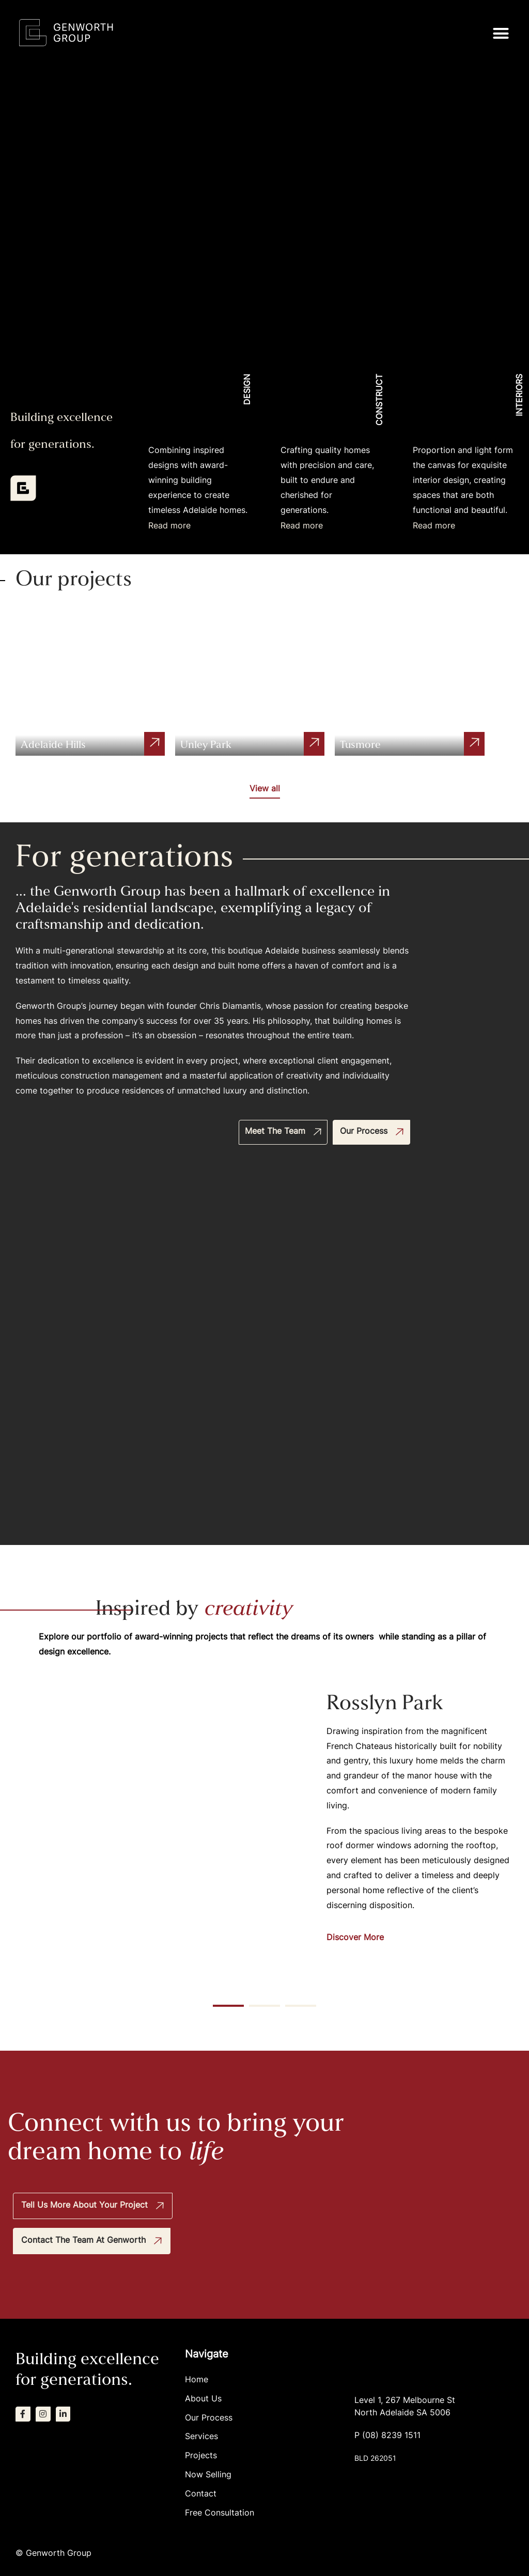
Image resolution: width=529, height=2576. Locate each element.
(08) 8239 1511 (391, 2435)
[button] (501, 33)
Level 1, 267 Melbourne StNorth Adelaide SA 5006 (404, 2406)
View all (265, 789)
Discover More (355, 1937)
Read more (169, 526)
